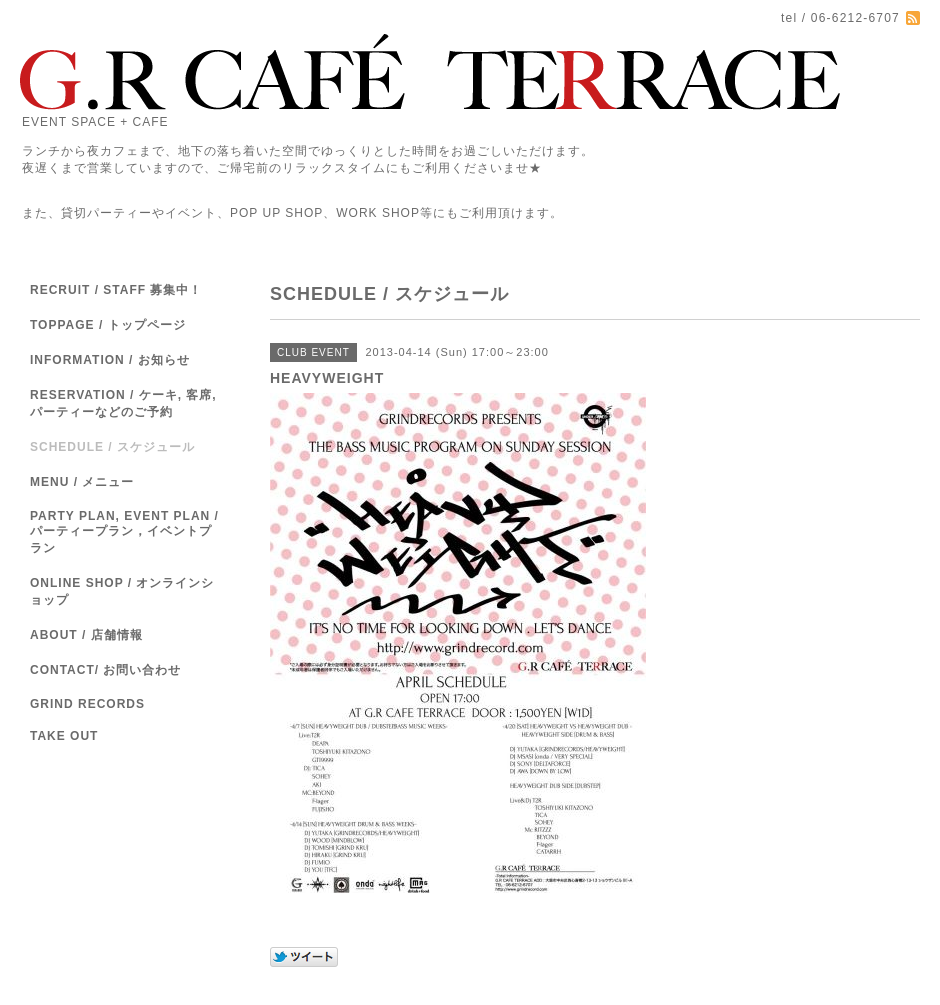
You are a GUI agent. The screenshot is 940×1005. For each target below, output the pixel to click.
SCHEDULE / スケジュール (112, 447)
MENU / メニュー (82, 482)
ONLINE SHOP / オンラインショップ (122, 591)
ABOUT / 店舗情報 (86, 635)
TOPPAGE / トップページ (108, 325)
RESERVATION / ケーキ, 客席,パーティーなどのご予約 (123, 403)
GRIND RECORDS (87, 704)
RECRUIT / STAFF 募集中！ (116, 290)
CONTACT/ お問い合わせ (105, 670)
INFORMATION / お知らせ (110, 360)
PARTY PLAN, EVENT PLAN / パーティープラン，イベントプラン (124, 532)
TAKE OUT (64, 736)
